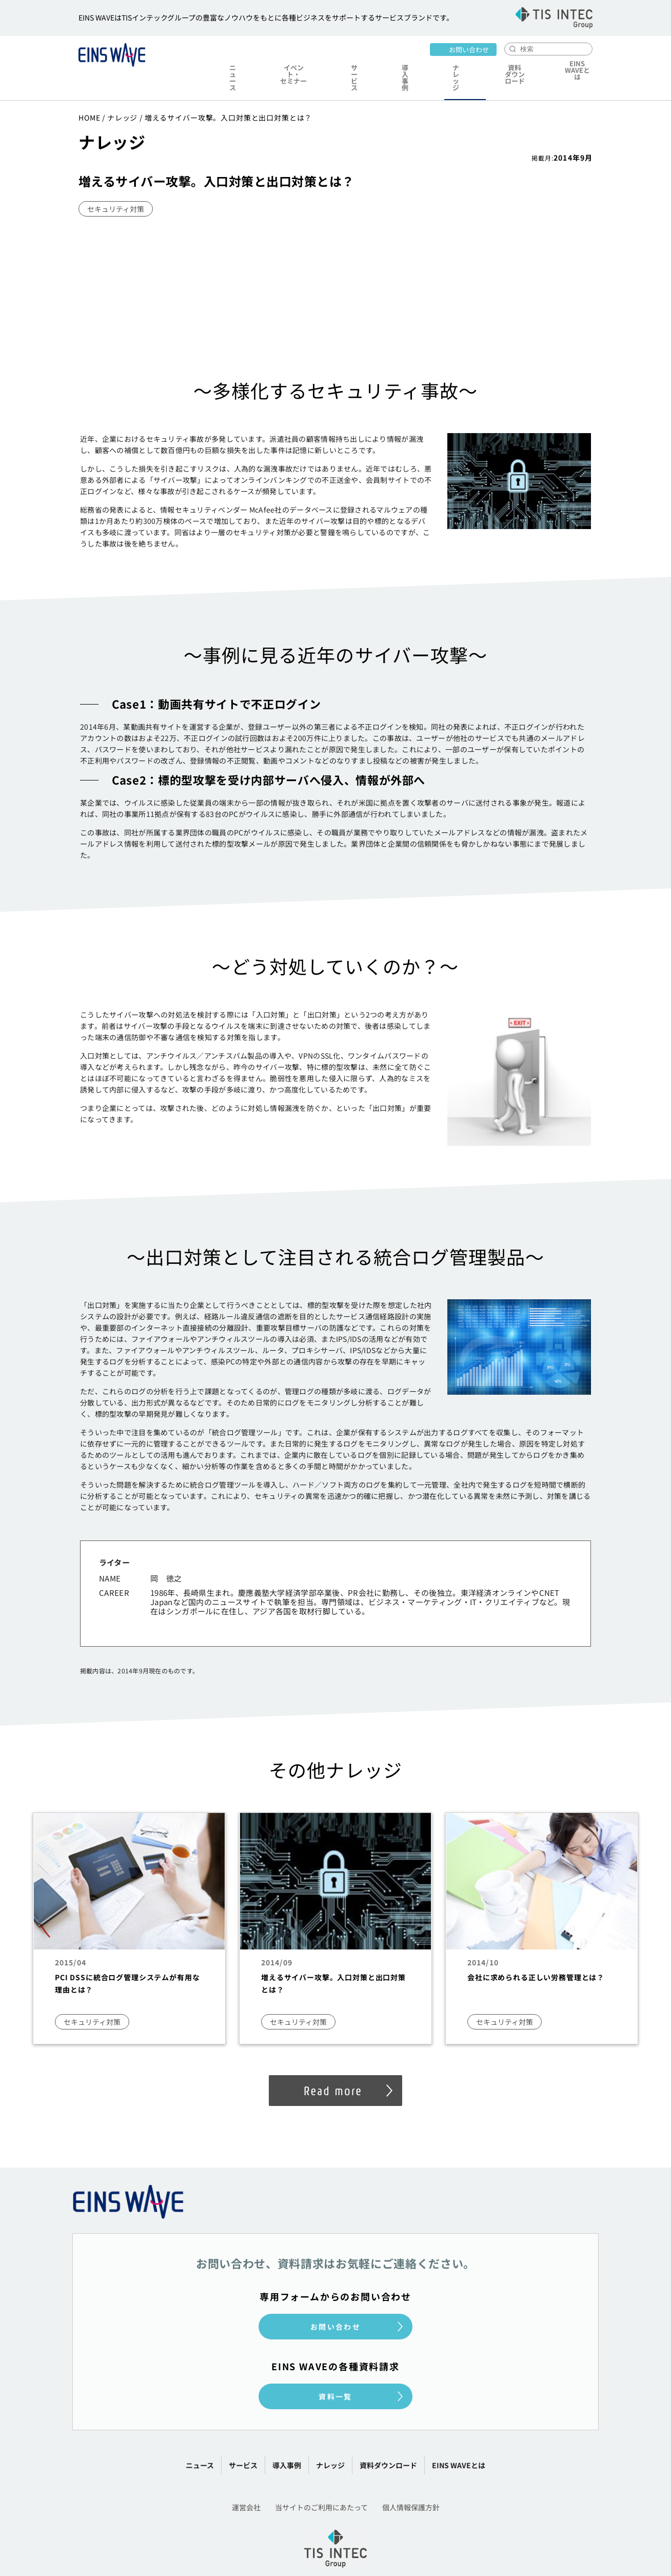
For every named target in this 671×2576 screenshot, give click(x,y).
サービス (355, 65)
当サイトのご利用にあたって (321, 2482)
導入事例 (399, 65)
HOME (89, 93)
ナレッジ (443, 65)
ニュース (234, 65)
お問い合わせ (469, 48)
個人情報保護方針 (411, 2482)
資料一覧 (335, 2372)
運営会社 (246, 2482)
